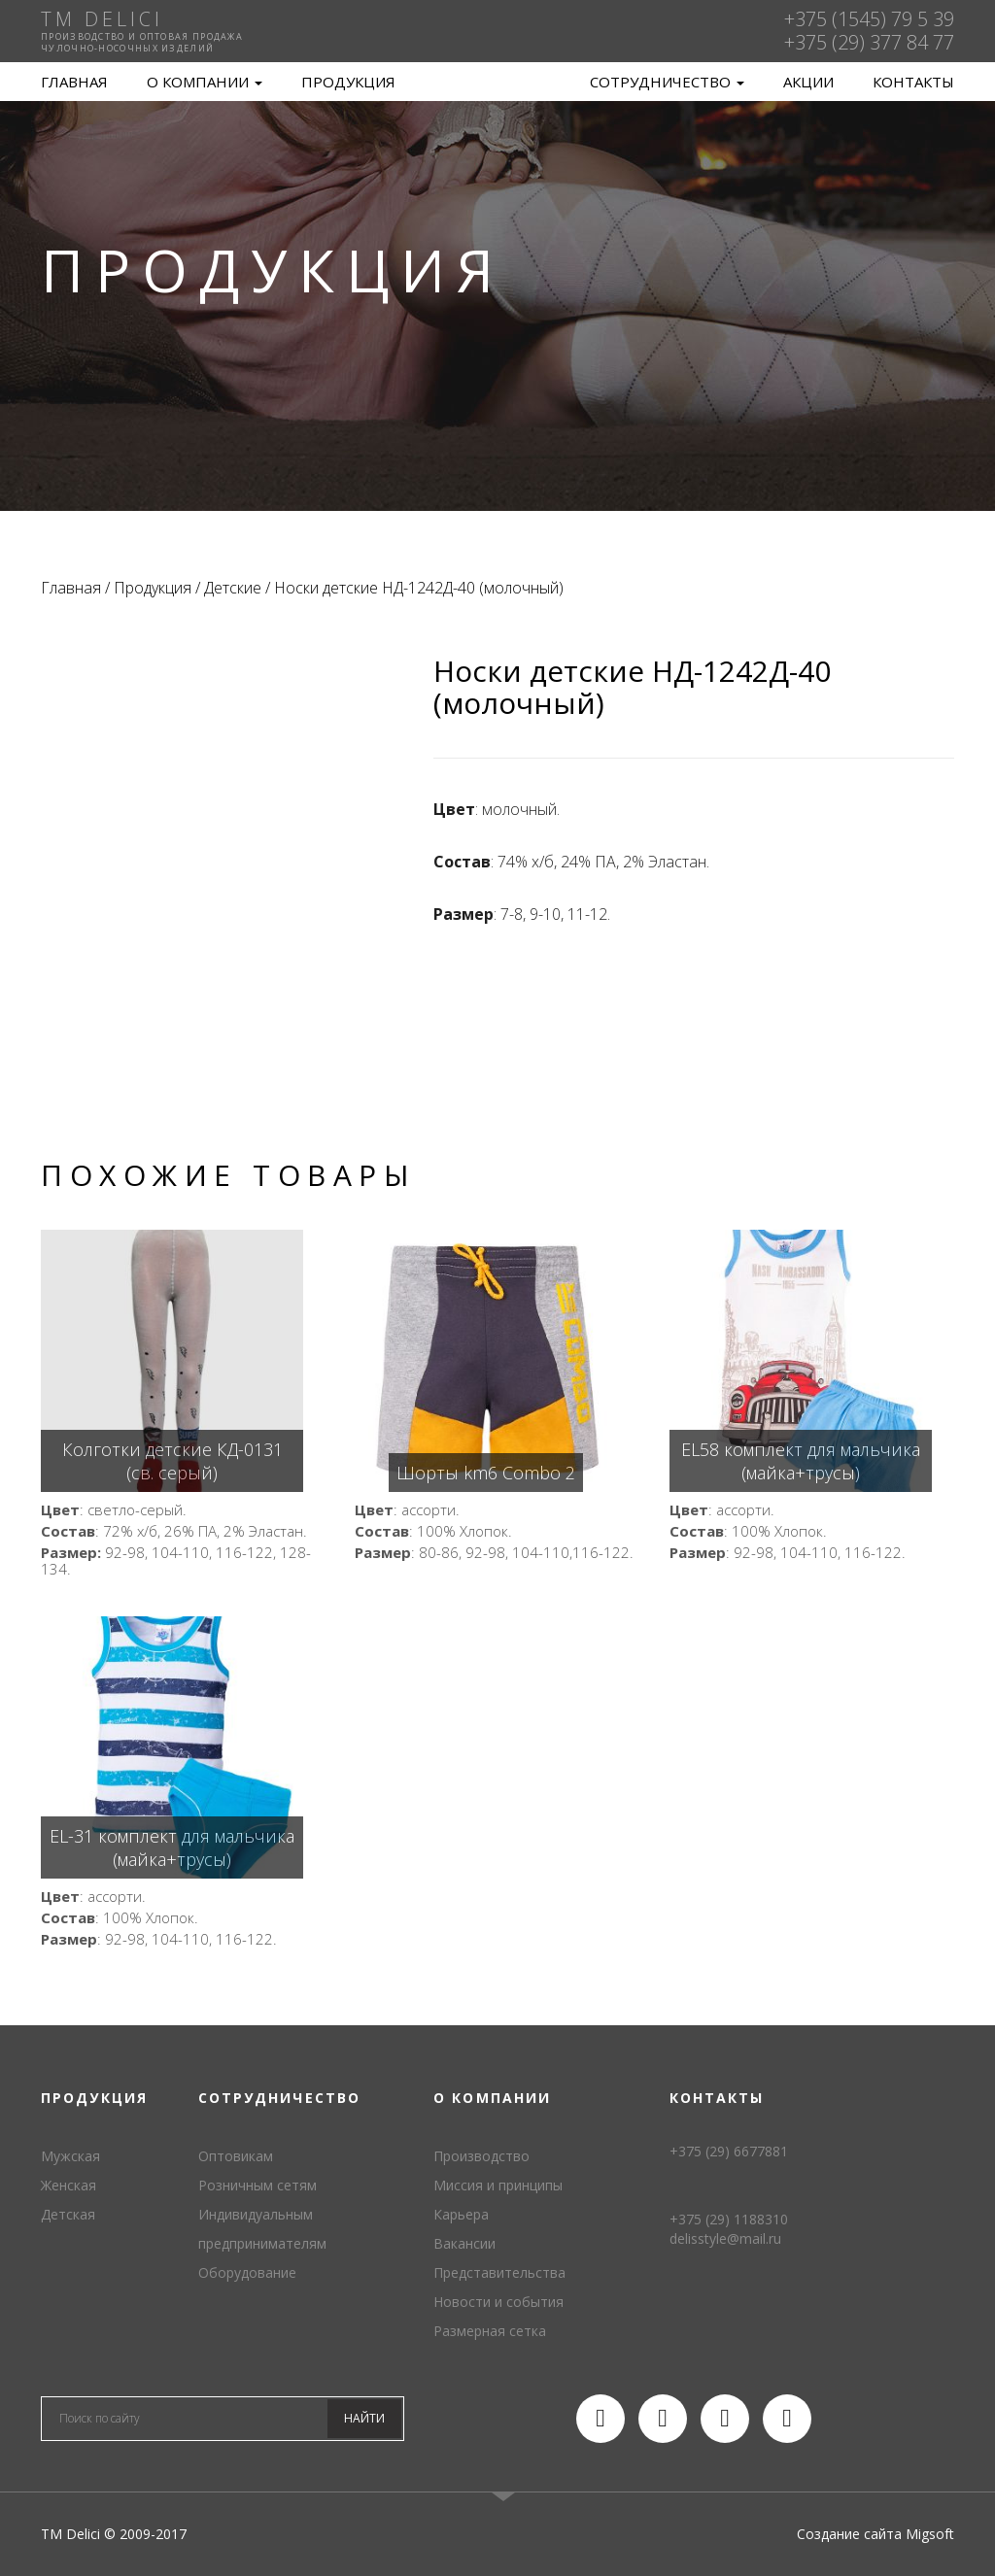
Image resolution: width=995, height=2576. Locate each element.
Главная (74, 81)
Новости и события (498, 2301)
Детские (232, 587)
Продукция (348, 81)
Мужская (70, 2156)
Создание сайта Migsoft (875, 2534)
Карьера (461, 2214)
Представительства (499, 2272)
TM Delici (497, 82)
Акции (808, 81)
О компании (204, 81)
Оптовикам (235, 2156)
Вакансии (464, 2243)
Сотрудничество (667, 81)
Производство (481, 2156)
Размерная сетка (489, 2331)
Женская (68, 2185)
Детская (68, 2214)
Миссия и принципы (498, 2185)
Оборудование (247, 2272)
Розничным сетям (257, 2185)
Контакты (913, 81)
